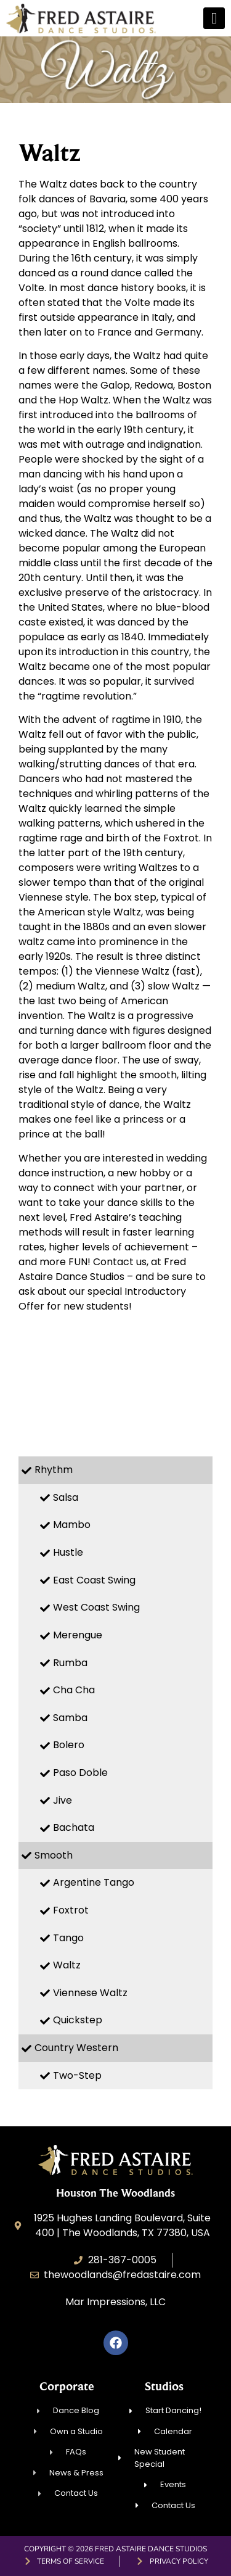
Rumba (70, 1663)
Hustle (68, 1552)
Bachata (73, 1827)
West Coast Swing (96, 1607)
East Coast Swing (94, 1580)
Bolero (68, 1745)
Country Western (76, 2048)
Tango (68, 1938)
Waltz (67, 1965)
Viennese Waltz (90, 1993)
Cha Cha (74, 1690)
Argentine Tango (93, 1882)
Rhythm (53, 1470)
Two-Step (77, 2075)
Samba (70, 1718)
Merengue (77, 1635)
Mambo (72, 1524)
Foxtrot (71, 1910)
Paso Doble (80, 1772)
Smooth (53, 1855)
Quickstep (77, 2020)
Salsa (65, 1497)
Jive (62, 1800)
